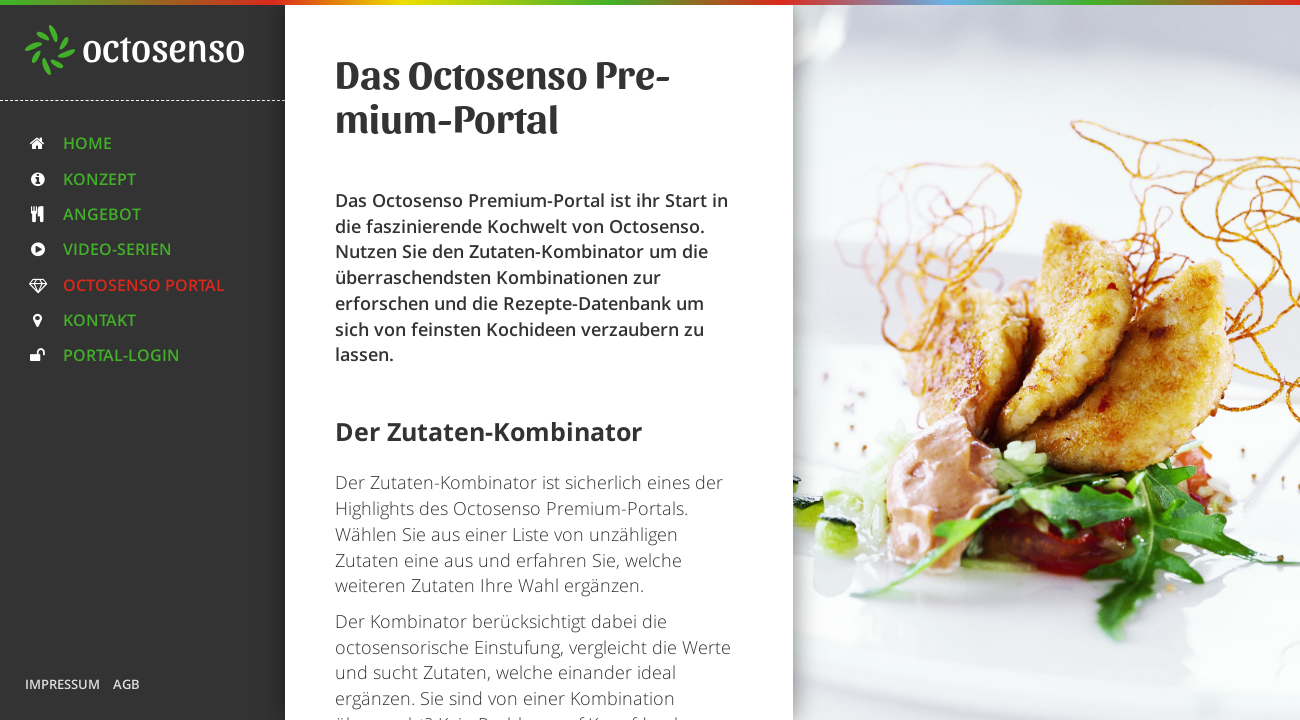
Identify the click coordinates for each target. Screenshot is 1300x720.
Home (68, 143)
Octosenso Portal (125, 285)
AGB (126, 684)
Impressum (62, 684)
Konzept (80, 179)
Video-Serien (98, 249)
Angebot (83, 214)
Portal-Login (102, 355)
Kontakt (80, 320)
